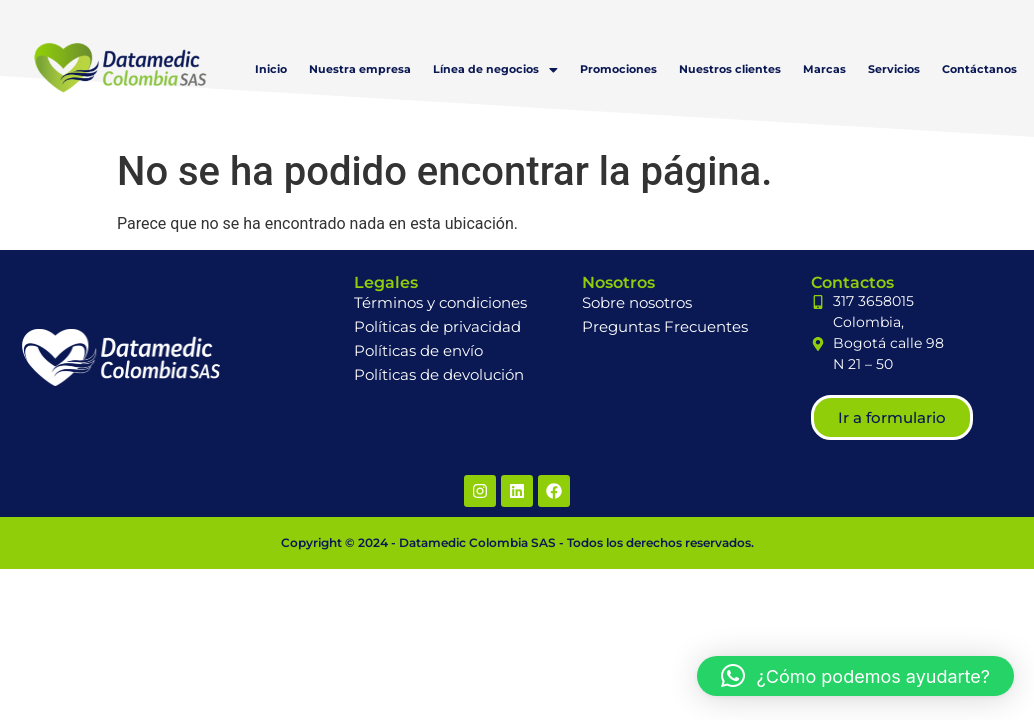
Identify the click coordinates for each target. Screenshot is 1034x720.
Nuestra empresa (360, 69)
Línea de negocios (495, 69)
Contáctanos (979, 69)
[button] (495, 69)
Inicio (271, 69)
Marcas (824, 69)
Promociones (618, 69)
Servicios (894, 69)
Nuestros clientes (730, 69)
